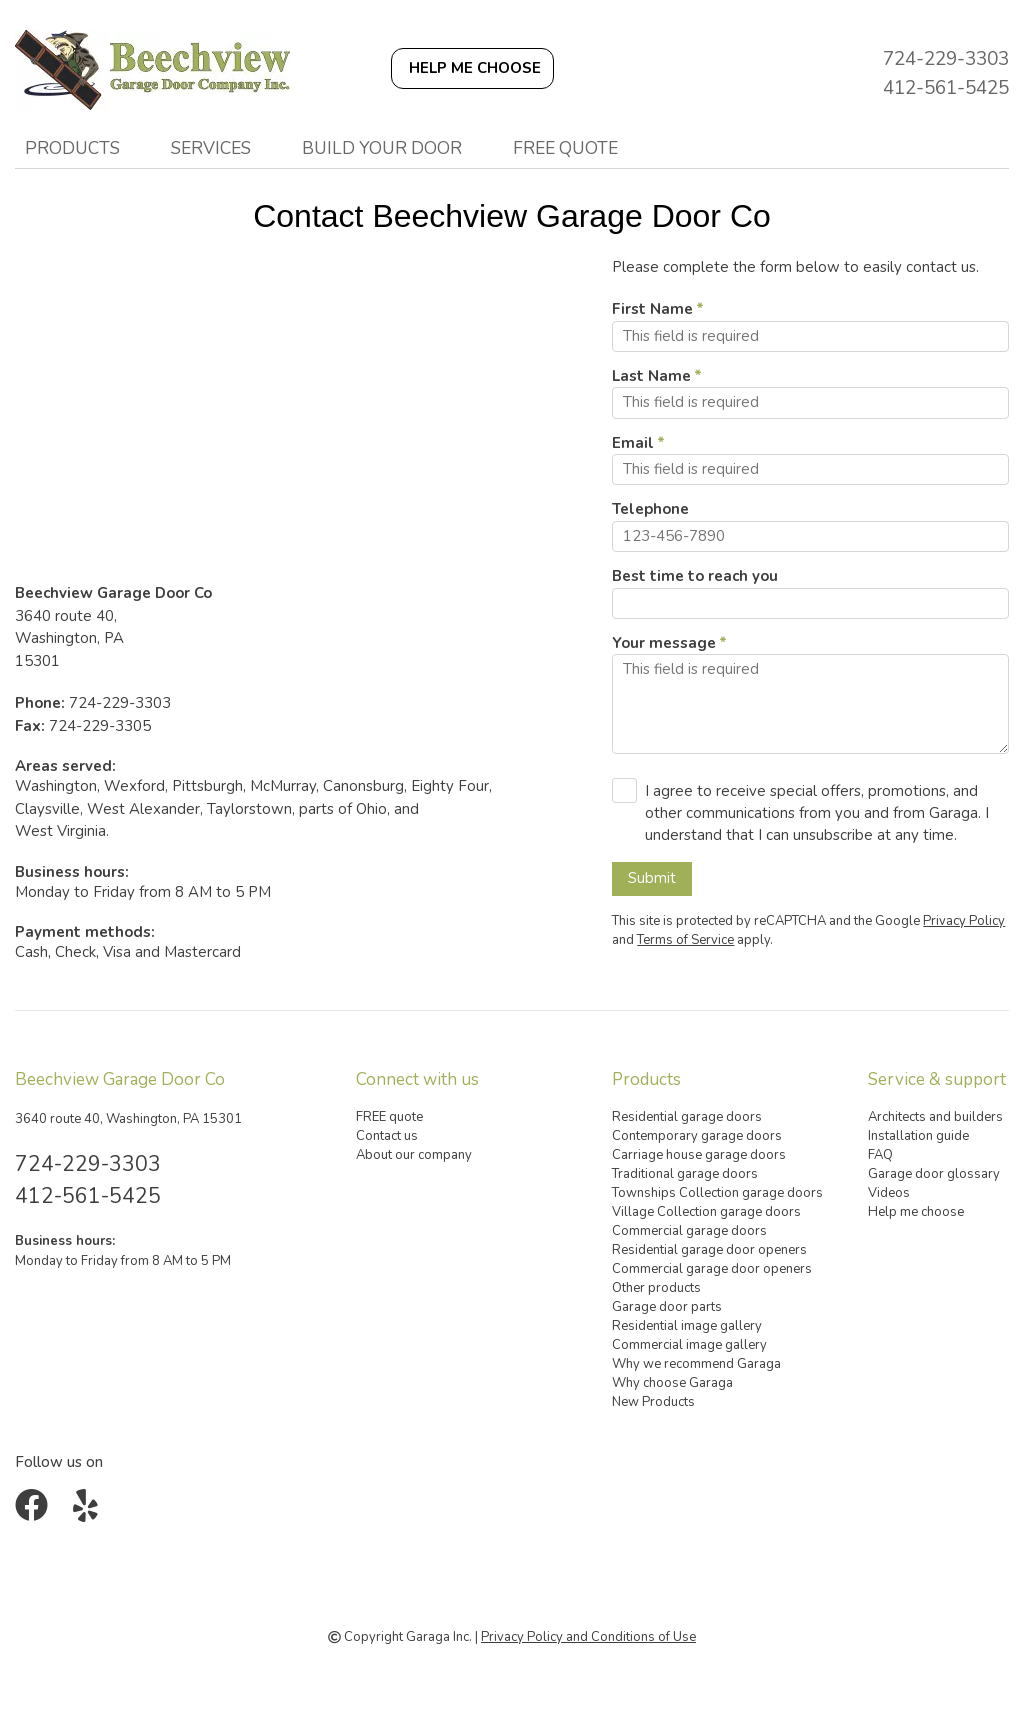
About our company (414, 1155)
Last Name (651, 376)
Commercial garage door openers (712, 1269)
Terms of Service (685, 940)
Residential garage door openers (709, 1250)
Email (633, 443)
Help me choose (916, 1212)
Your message (664, 643)
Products (72, 148)
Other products (656, 1288)
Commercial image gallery (689, 1345)
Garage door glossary (934, 1174)
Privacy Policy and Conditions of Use (588, 1637)
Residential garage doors (687, 1117)
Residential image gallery (687, 1326)
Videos (889, 1193)
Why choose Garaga (672, 1383)
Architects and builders (935, 1117)
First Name (652, 309)
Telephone (650, 509)
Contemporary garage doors (697, 1136)
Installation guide (918, 1136)
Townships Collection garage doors (717, 1193)
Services (211, 148)
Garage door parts (667, 1307)
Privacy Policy (964, 921)
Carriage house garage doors (699, 1155)
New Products (653, 1402)
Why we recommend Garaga (696, 1364)
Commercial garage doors (689, 1231)
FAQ (880, 1155)
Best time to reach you (695, 576)
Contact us (387, 1136)
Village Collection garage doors (706, 1212)
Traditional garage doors (685, 1174)
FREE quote (565, 148)
